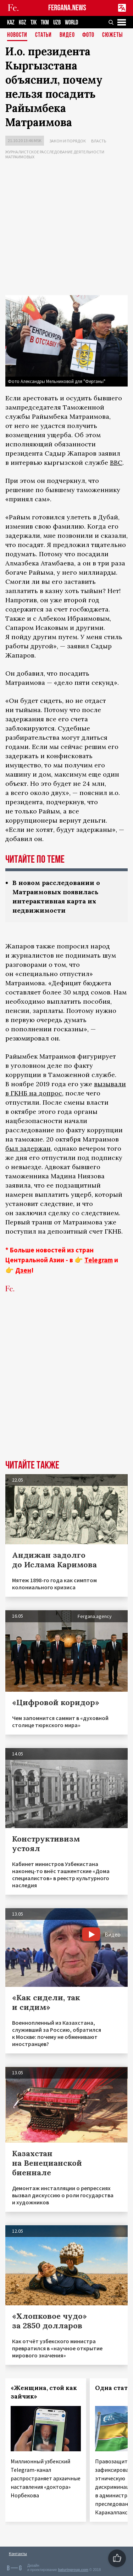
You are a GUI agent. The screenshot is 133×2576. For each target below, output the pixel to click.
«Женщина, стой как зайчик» (44, 2392)
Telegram (98, 1260)
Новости (17, 35)
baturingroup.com (73, 2570)
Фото (88, 35)
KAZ (11, 22)
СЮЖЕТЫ (112, 35)
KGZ (22, 22)
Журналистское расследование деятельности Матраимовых (54, 154)
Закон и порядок (67, 140)
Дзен (23, 1270)
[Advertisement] (66, 229)
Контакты (18, 2553)
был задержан (28, 1148)
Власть (98, 140)
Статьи (43, 35)
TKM (45, 22)
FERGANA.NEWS (67, 8)
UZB (57, 22)
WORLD (71, 22)
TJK (34, 22)
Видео (67, 35)
